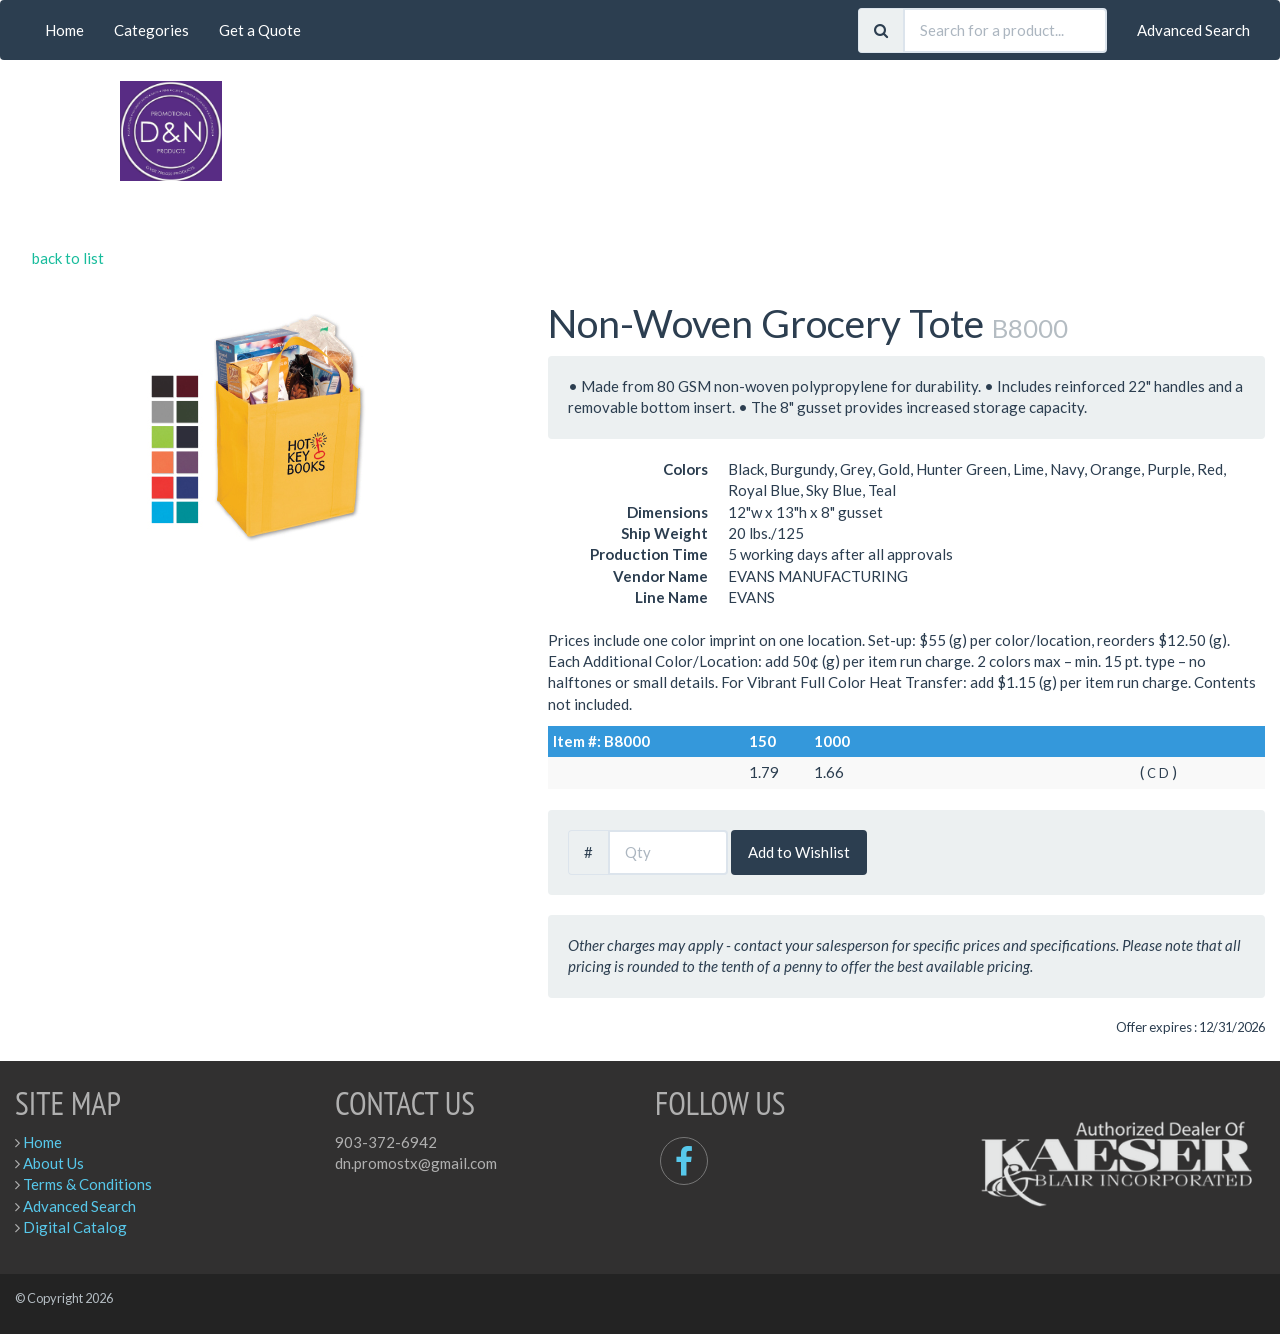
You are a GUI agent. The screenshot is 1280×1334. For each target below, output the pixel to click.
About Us (53, 1163)
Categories (151, 30)
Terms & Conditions (87, 1184)
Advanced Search (1193, 30)
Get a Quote (260, 30)
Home (64, 30)
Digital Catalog (75, 1227)
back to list (68, 258)
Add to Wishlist (799, 852)
